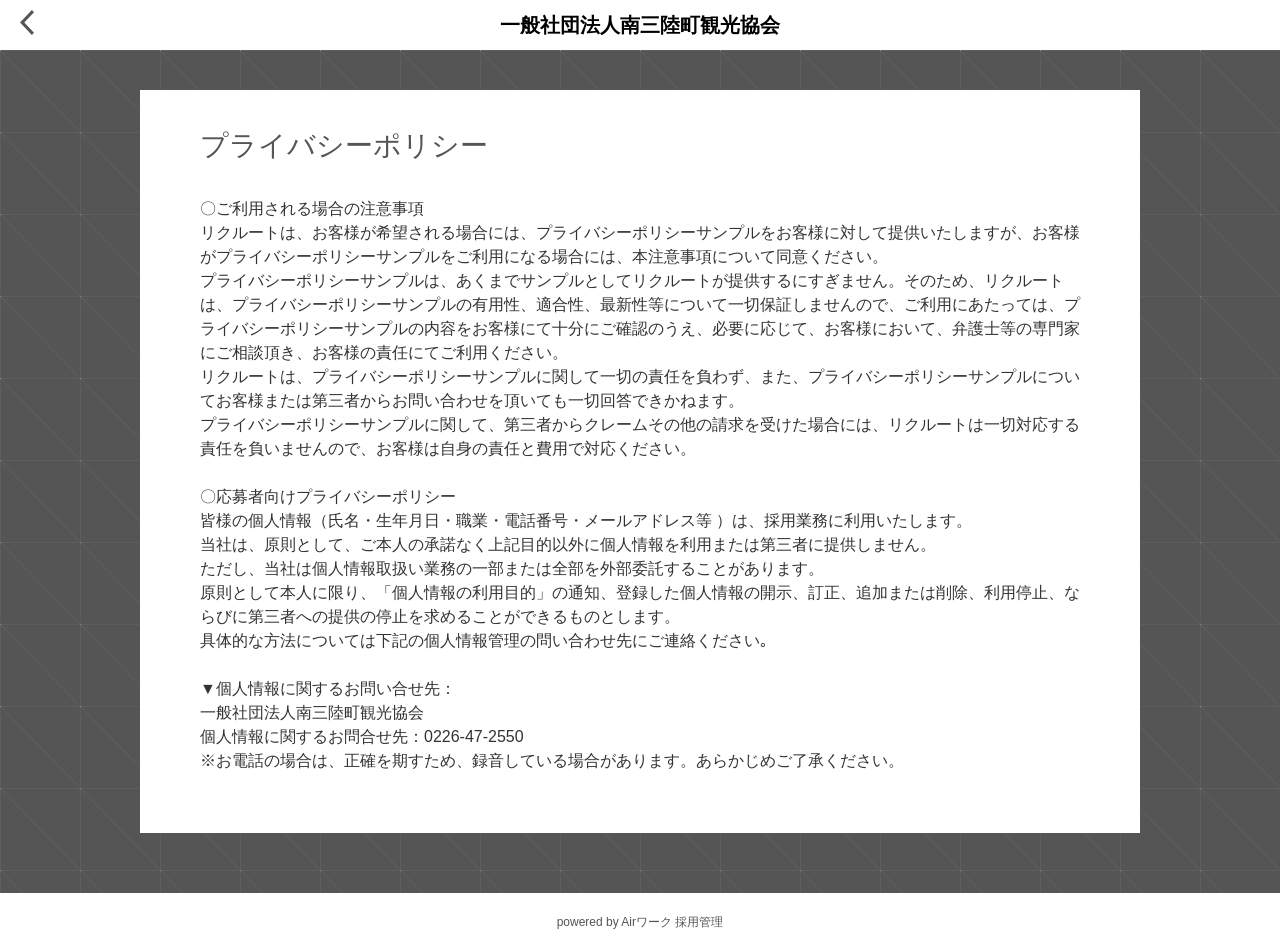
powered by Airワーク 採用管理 (640, 922)
